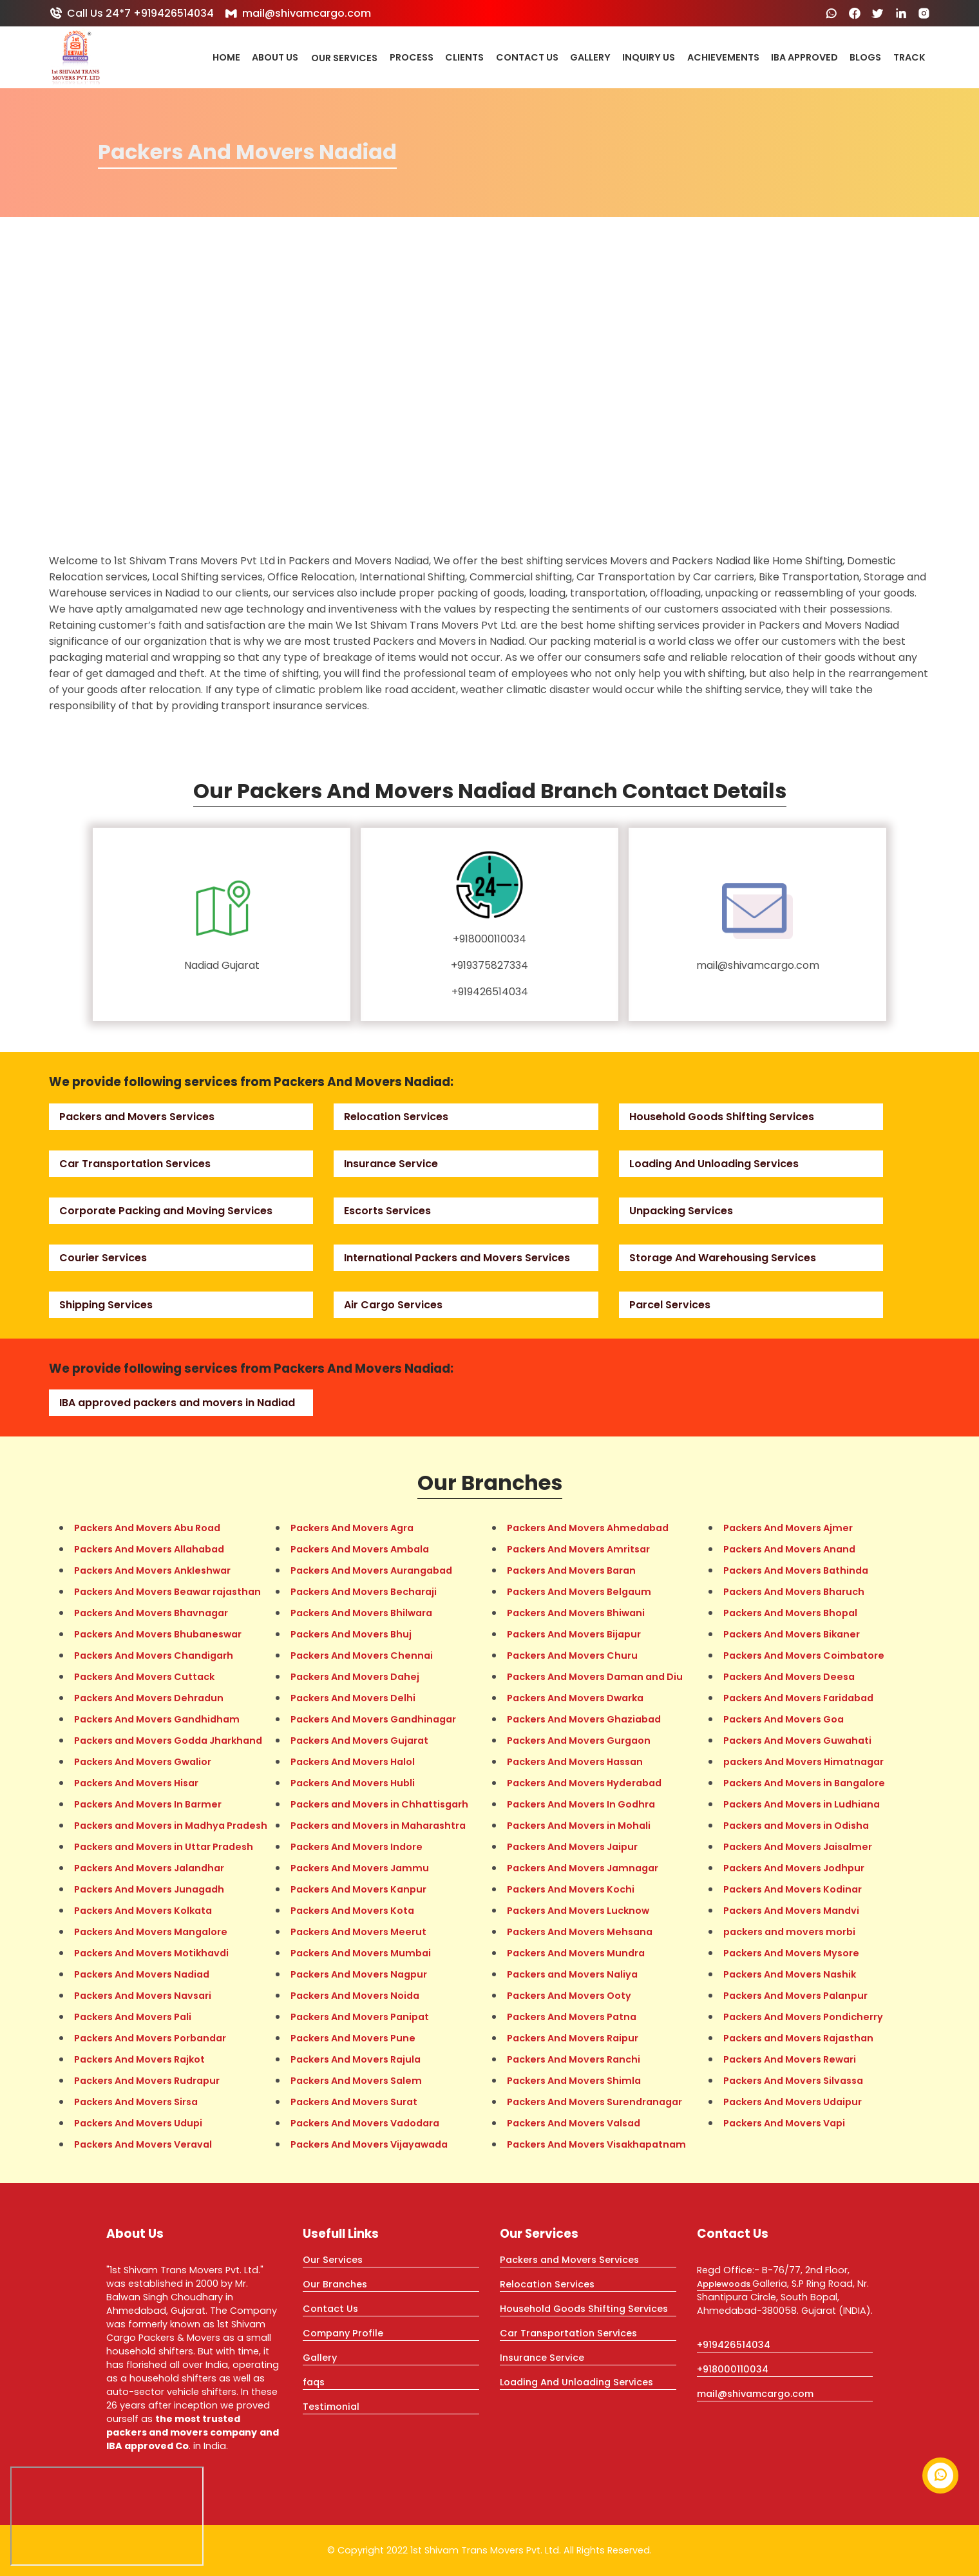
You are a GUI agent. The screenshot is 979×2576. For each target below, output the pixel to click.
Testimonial (331, 2406)
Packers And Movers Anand (789, 1549)
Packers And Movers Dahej (354, 1676)
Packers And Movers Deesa (789, 1676)
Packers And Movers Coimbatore (803, 1655)
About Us (275, 58)
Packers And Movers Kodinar (792, 1889)
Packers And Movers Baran (571, 1570)
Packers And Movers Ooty (569, 1995)
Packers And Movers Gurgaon (579, 1740)
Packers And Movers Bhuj (351, 1634)
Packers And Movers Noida (354, 1995)
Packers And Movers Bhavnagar (151, 1613)
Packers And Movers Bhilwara (361, 1613)
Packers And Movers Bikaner (791, 1634)
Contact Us (527, 58)
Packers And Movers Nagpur (358, 1974)
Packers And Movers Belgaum (579, 1591)
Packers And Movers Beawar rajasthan (167, 1591)
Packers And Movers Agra (351, 1528)
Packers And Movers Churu (572, 1655)
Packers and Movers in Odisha (796, 1825)
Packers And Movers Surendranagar (594, 2101)
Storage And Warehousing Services (722, 1257)
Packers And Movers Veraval (143, 2144)
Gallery (590, 58)
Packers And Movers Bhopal (790, 1613)
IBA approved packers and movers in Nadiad (177, 1402)
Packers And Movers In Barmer (148, 1804)
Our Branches (335, 2284)
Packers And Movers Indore (356, 1846)
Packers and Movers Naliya (572, 1974)
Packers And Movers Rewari (789, 2059)
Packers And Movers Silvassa (793, 2080)
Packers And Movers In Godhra (581, 1804)
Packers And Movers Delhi (352, 1698)
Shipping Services (106, 1304)
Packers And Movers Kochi (570, 1889)
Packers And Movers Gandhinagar (373, 1719)
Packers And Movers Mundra (576, 1953)
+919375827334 (489, 965)
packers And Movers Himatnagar (803, 1761)
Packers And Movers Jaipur (572, 1846)
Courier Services (103, 1257)
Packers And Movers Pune (352, 2038)
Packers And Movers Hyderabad (584, 1783)
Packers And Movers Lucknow (578, 1910)
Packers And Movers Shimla (574, 2080)
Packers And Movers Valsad (573, 2123)
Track (909, 58)
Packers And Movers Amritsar (578, 1549)
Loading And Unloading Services (714, 1163)
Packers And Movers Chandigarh (153, 1655)
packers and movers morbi (789, 1931)
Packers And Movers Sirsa (136, 2101)
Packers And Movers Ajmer (788, 1528)
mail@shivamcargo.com (297, 13)
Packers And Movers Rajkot (139, 2059)
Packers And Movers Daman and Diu (595, 1676)
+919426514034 (489, 991)
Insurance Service (391, 1163)
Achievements (723, 58)
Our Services (344, 58)
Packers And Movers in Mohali (579, 1825)
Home (226, 58)
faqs (314, 2382)
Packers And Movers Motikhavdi (151, 1953)
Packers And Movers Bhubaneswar (158, 1634)
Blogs (865, 58)
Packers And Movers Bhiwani (576, 1613)
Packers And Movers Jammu (359, 1868)
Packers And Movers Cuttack (144, 1676)
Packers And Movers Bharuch (793, 1591)
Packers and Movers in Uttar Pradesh (163, 1846)
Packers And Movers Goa (783, 1719)
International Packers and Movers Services (457, 1257)
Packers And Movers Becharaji (363, 1591)
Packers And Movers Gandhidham (157, 1719)
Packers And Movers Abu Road (147, 1528)
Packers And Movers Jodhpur (793, 1868)
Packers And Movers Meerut (358, 1931)
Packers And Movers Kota (352, 1910)
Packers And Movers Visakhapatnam (596, 2144)
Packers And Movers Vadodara (364, 2123)
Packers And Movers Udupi (138, 2123)
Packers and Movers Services (136, 1116)
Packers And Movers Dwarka (575, 1698)
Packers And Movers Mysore (791, 1953)
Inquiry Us (648, 58)
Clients (464, 58)
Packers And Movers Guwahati (797, 1740)
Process (411, 58)
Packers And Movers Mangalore (150, 1931)
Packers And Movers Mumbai (360, 1953)
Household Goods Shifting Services (721, 1116)
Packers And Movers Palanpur (795, 1995)
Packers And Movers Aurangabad (371, 1570)
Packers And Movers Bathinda (795, 1570)
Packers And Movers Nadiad (141, 1974)
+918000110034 (489, 938)
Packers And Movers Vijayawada (369, 2144)
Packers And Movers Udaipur (792, 2101)
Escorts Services (387, 1210)
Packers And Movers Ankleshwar (152, 1570)
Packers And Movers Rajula (355, 2059)
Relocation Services (396, 1116)
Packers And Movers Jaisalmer (797, 1846)
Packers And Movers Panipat (359, 2016)
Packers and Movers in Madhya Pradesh (170, 1825)
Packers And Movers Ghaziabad (584, 1719)
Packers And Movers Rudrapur (147, 2080)
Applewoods (724, 2284)
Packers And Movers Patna (571, 2016)
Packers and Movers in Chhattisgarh (379, 1804)
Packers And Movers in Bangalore (804, 1783)
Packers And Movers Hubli (352, 1783)
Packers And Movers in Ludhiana (801, 1804)
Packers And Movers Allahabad (149, 1549)
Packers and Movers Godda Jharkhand (168, 1740)
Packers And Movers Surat (353, 2101)
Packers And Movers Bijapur (574, 1634)
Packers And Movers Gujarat (359, 1740)
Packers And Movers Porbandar (150, 2038)
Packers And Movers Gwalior (142, 1761)
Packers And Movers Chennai (361, 1655)
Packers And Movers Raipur (572, 2038)
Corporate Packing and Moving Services (165, 1210)
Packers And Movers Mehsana (579, 1931)
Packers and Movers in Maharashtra (378, 1825)
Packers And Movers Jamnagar (582, 1868)
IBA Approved (804, 58)
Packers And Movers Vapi (784, 2123)
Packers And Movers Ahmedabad (588, 1528)
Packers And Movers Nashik (789, 1974)
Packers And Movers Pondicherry (803, 2016)
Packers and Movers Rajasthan (798, 2038)
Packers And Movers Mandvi (791, 1910)
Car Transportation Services (135, 1163)
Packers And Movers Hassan (575, 1761)
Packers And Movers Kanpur (358, 1889)
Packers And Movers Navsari (142, 1995)
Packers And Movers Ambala (359, 1549)
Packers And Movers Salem (356, 2080)
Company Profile (343, 2333)
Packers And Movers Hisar (136, 1783)
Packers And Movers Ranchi (573, 2059)
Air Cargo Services (393, 1304)
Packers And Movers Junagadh (149, 1889)
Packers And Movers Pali (132, 2016)
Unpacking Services (681, 1210)
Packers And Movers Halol (352, 1761)
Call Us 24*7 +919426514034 (131, 13)
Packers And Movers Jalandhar (149, 1868)
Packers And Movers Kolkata (143, 1910)
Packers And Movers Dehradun (148, 1698)
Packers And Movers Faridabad (798, 1698)
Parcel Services (669, 1304)
